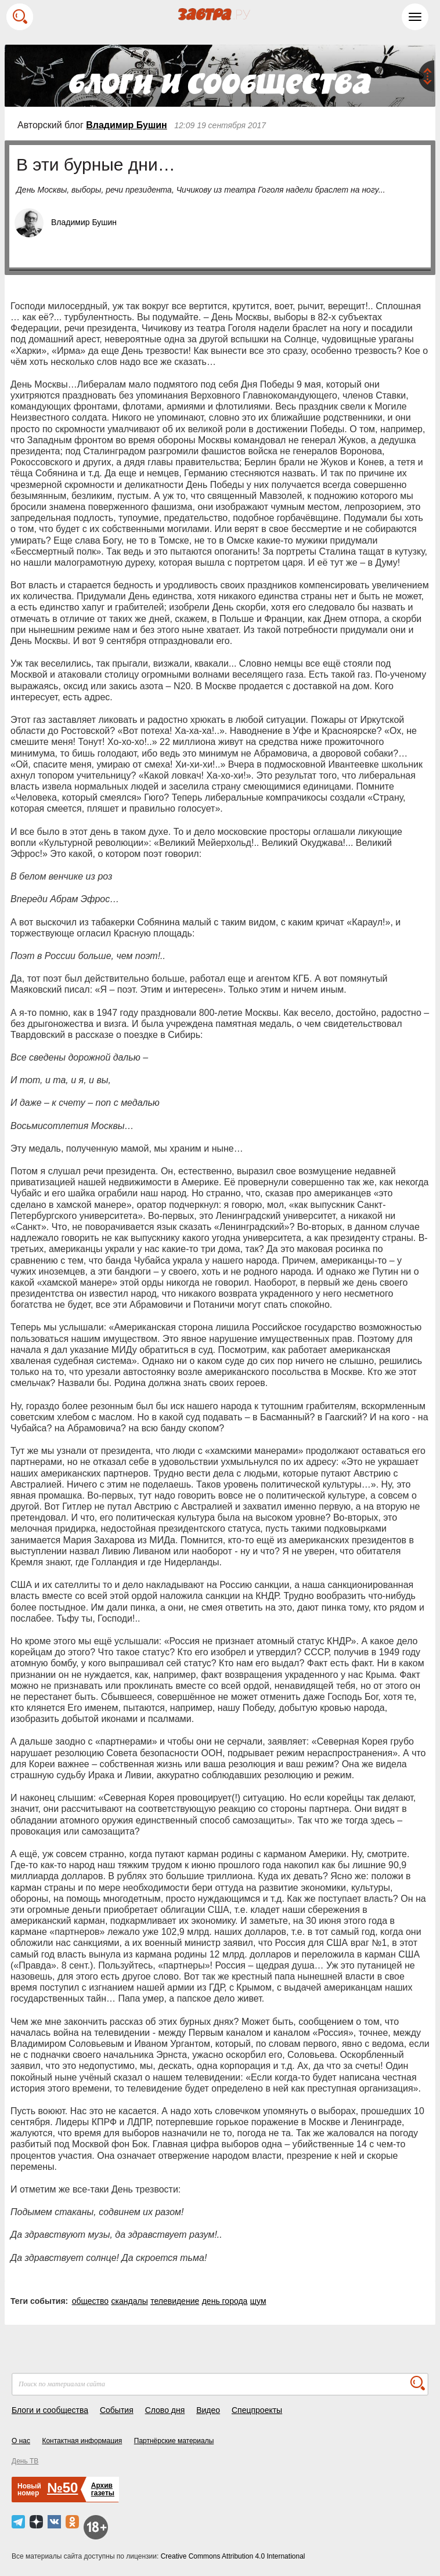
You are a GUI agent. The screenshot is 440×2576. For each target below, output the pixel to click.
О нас (21, 2441)
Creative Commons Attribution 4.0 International (233, 2556)
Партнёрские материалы (174, 2441)
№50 (62, 2487)
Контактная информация (82, 2441)
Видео (208, 2410)
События (117, 2410)
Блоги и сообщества (50, 2410)
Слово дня (165, 2410)
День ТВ (25, 2461)
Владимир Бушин (126, 125)
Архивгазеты (102, 2489)
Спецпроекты (257, 2410)
